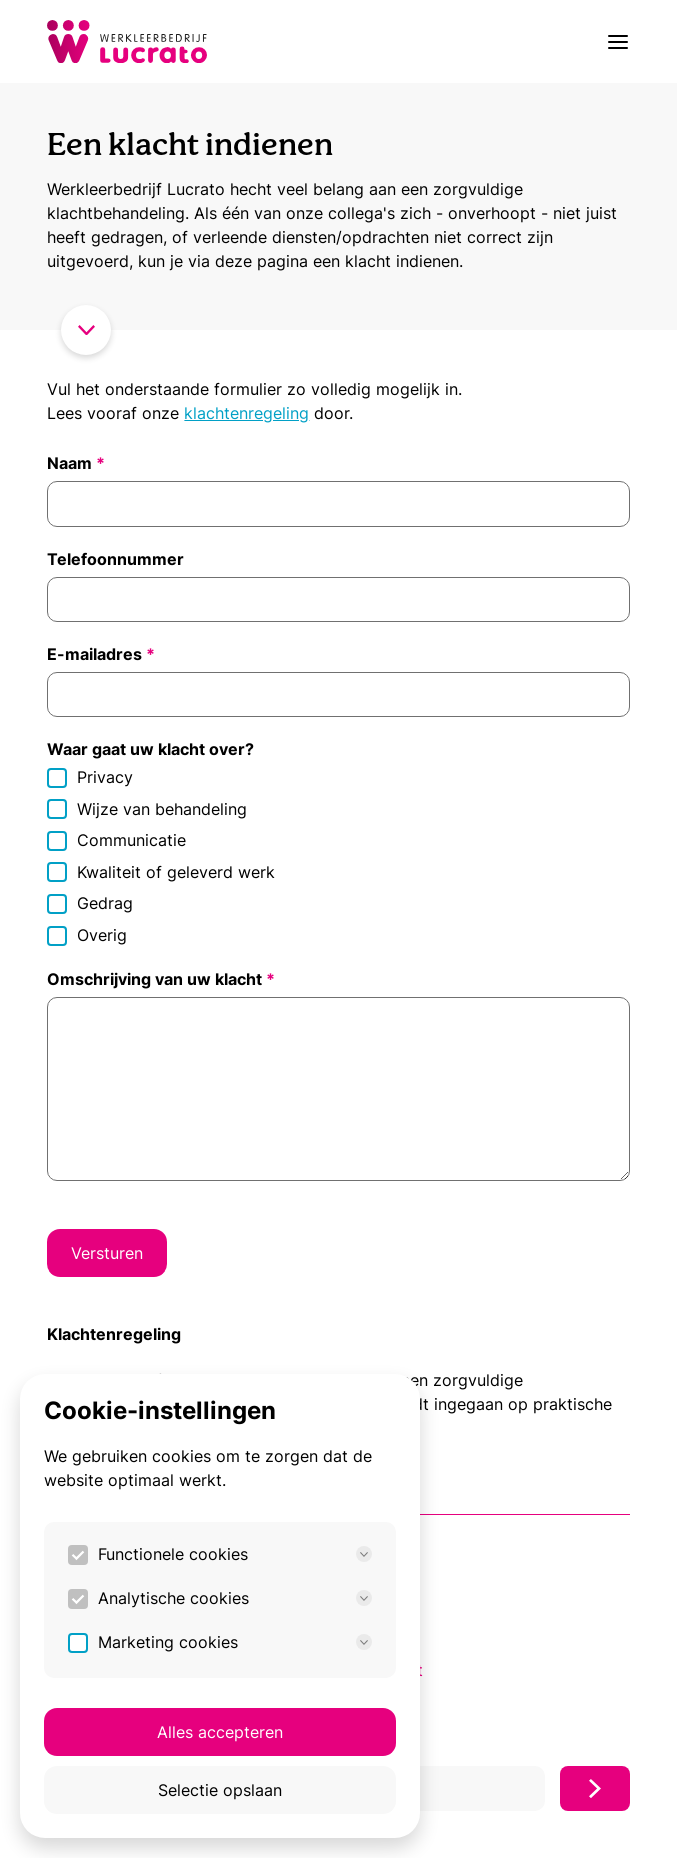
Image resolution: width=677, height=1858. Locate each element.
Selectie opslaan (220, 1790)
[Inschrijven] (595, 1788)
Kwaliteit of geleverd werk (161, 872)
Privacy (90, 777)
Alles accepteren (220, 1732)
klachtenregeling (246, 413)
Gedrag (90, 903)
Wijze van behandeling (147, 809)
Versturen (107, 1253)
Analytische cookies (235, 1598)
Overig (87, 935)
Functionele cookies (235, 1554)
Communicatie (116, 840)
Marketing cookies (235, 1642)
